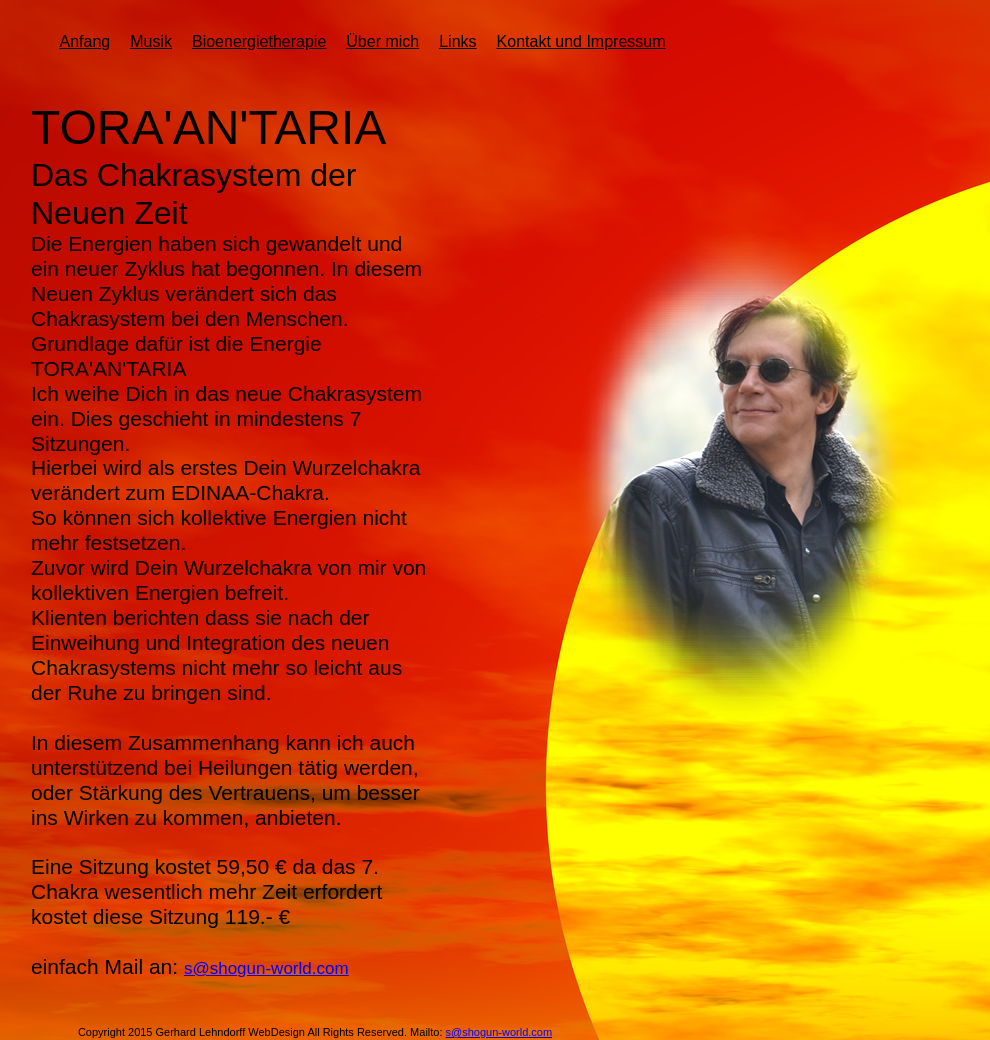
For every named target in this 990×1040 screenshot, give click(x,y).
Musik (151, 41)
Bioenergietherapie (259, 41)
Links (457, 41)
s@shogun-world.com (266, 968)
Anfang (84, 41)
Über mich (382, 41)
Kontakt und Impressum (581, 41)
